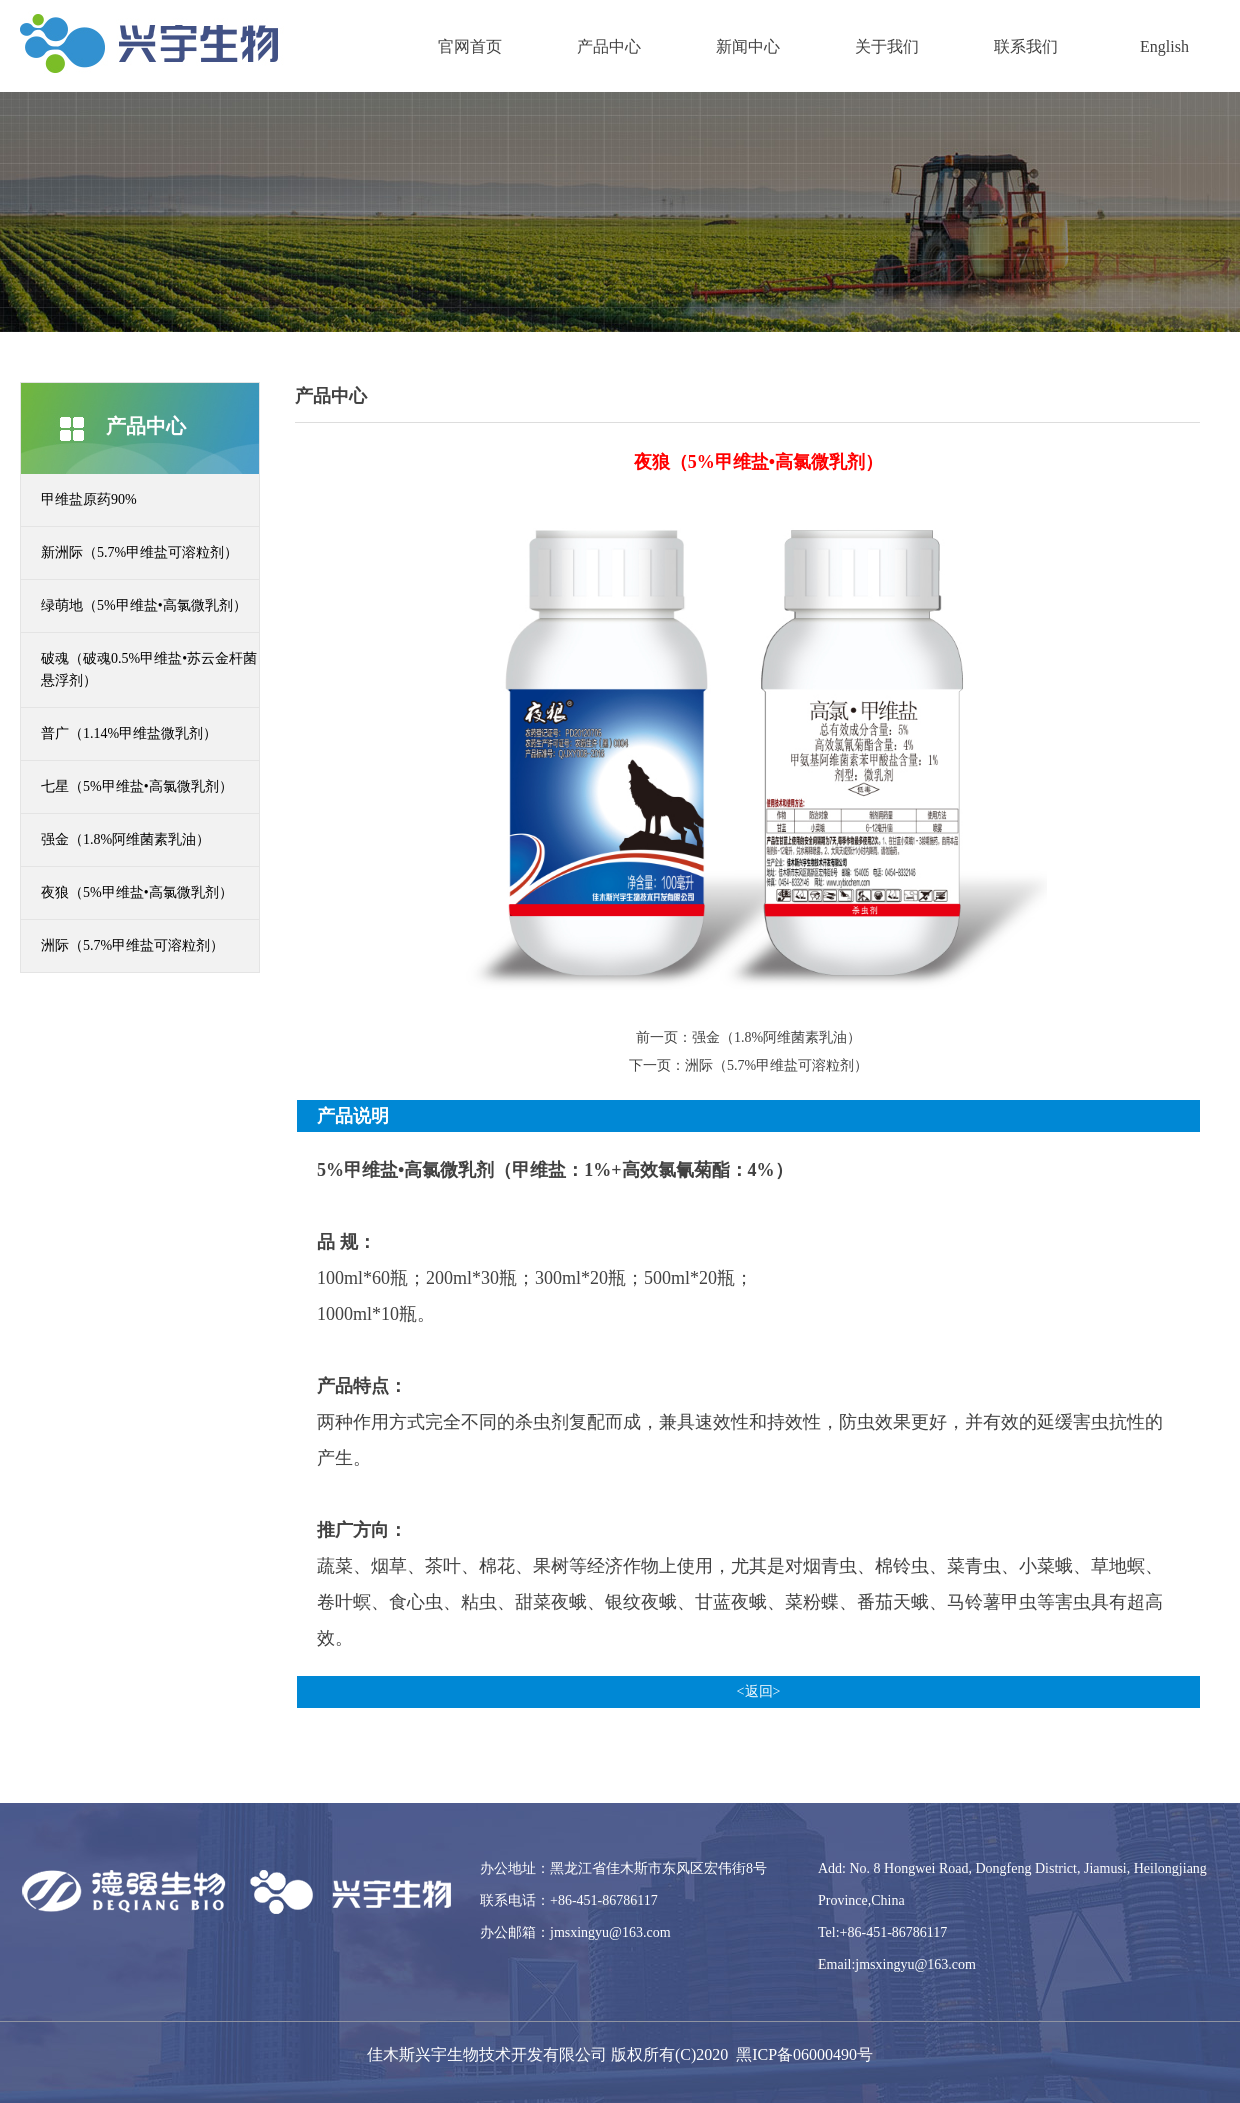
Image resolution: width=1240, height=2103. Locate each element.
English (1164, 46)
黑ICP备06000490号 (804, 2054)
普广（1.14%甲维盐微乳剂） (129, 733)
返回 (759, 1691)
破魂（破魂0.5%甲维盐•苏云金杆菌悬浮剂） (149, 669)
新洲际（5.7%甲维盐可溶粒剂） (139, 552)
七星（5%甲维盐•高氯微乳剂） (137, 786)
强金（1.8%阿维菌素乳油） (125, 839)
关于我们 (887, 46)
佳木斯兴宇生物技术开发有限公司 (487, 2054)
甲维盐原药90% (89, 499)
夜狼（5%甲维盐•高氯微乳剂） (137, 892)
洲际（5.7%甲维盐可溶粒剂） (132, 945)
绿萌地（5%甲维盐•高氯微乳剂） (144, 605)
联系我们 (1026, 46)
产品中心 (609, 46)
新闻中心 (748, 46)
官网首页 (470, 46)
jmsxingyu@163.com (610, 1932)
